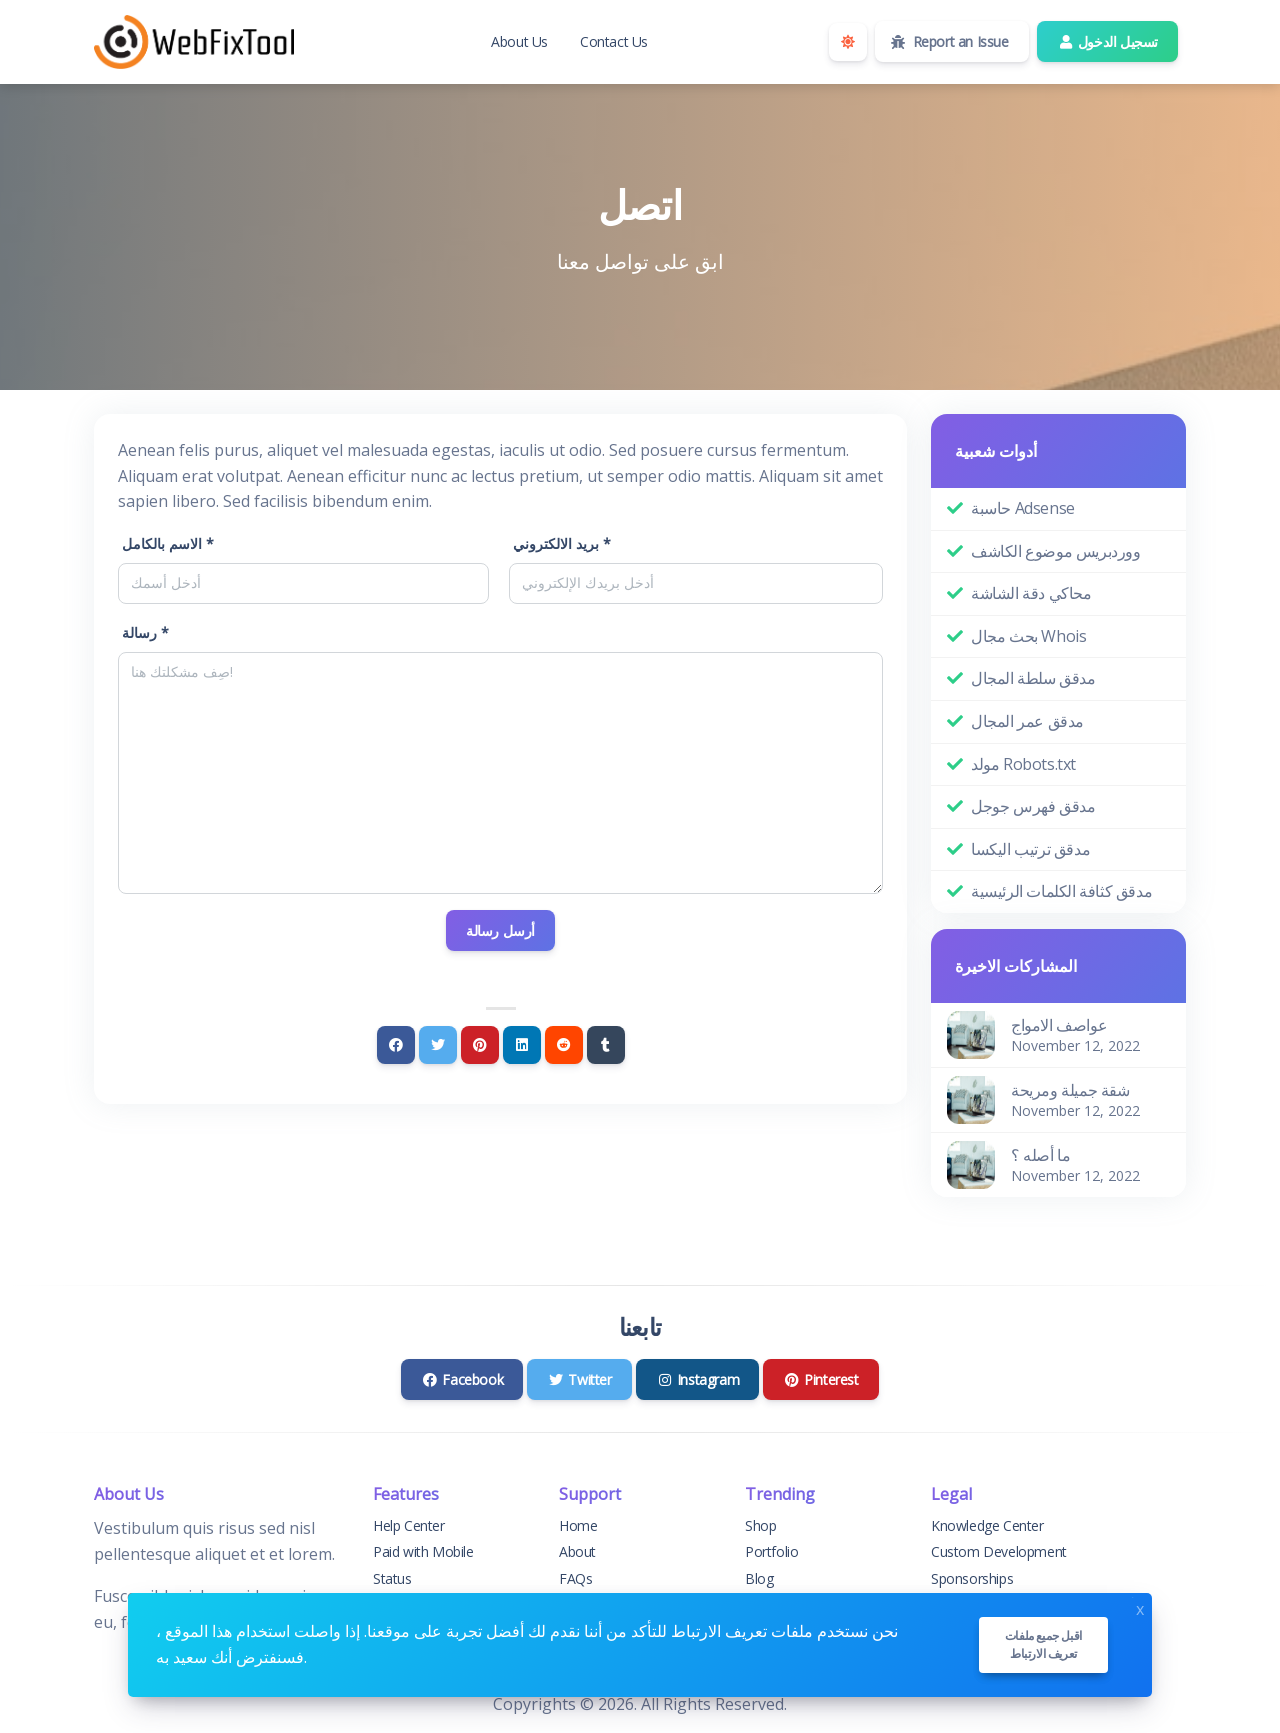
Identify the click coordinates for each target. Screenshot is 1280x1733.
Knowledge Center (987, 1525)
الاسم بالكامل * (168, 543)
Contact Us (614, 41)
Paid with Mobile (423, 1551)
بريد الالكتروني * (562, 543)
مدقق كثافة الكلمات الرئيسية (1061, 891)
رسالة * (145, 632)
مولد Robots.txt (1023, 764)
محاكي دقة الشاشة (1031, 593)
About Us (519, 41)
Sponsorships (972, 1578)
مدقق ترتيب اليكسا (1030, 849)
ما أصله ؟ (1040, 1155)
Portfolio (771, 1551)
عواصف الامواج (1059, 1025)
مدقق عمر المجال (1027, 721)
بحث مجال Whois (1028, 636)
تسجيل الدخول (1107, 41)
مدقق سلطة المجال (1033, 678)
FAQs (575, 1578)
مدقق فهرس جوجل (1033, 806)
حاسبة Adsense (1023, 508)
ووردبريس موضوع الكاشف (1056, 551)
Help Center (409, 1525)
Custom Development (999, 1551)
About (577, 1551)
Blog (759, 1578)
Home (578, 1525)
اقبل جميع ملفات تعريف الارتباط (1043, 1644)
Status (392, 1578)
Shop (760, 1525)
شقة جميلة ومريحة (1070, 1090)
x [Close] (1140, 1607)
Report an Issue (950, 41)
